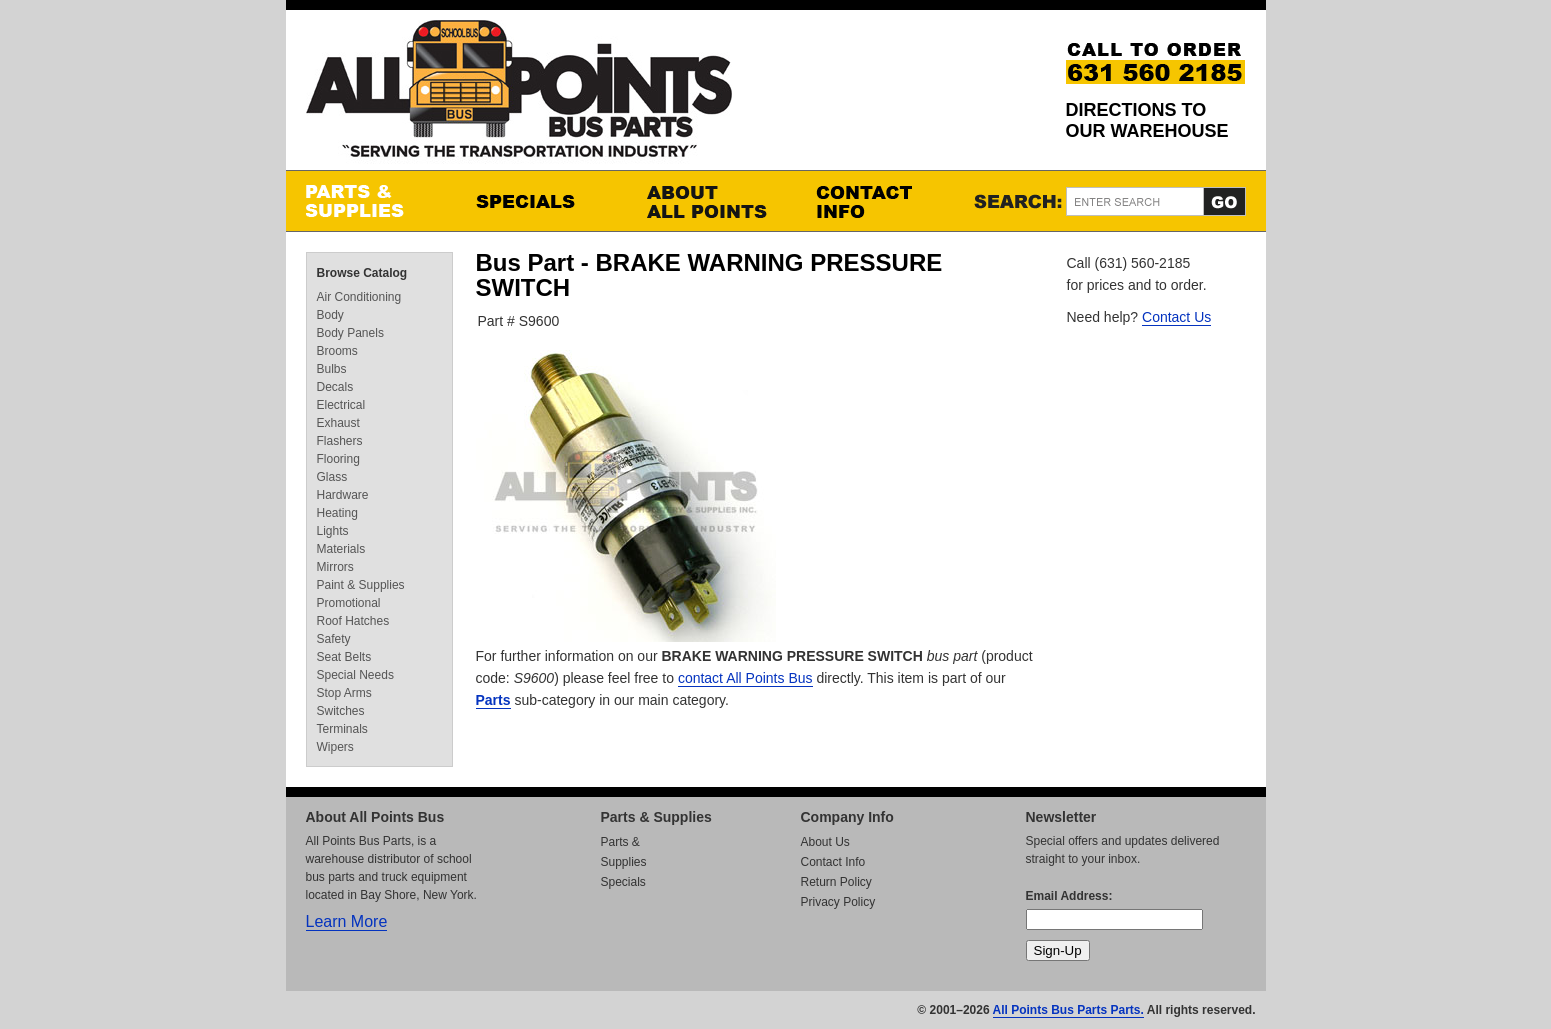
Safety (334, 639)
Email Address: (1069, 896)
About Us (825, 842)
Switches (341, 711)
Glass (332, 477)
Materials (341, 549)
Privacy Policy (838, 902)
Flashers (340, 441)
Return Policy (836, 882)
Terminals (342, 729)
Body (330, 315)
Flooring (338, 459)
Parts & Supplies (371, 201)
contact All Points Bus (745, 678)
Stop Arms (344, 693)
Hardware (343, 495)
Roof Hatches (353, 621)
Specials (541, 201)
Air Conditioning (359, 297)
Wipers (335, 747)
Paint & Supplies (361, 585)
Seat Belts (344, 657)
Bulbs (332, 369)
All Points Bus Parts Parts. (1068, 1010)
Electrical (341, 405)
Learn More (347, 921)
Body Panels (350, 333)
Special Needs (355, 675)
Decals (335, 387)
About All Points (711, 201)
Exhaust (338, 423)
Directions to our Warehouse (1147, 120)
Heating (337, 513)
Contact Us (1176, 317)
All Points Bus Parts (519, 94)
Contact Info (881, 201)
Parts (493, 700)
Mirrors (335, 567)
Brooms (337, 351)
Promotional (349, 603)
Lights (333, 531)
